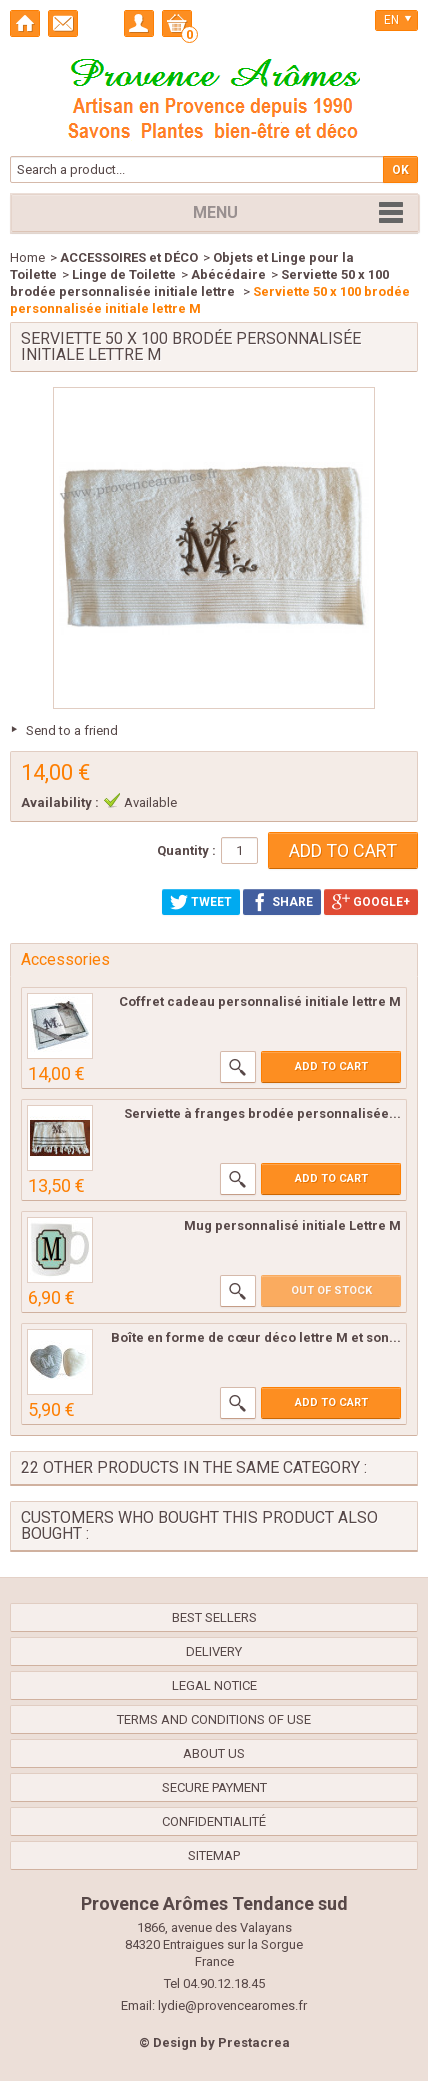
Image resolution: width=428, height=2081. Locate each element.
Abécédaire (228, 274)
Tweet (201, 902)
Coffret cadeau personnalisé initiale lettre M (260, 1001)
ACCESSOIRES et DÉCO (129, 257)
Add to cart (331, 1066)
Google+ (371, 902)
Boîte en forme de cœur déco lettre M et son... (256, 1337)
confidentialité (214, 1821)
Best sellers (214, 1617)
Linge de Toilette (124, 274)
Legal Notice (214, 1685)
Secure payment (214, 1787)
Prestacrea (254, 2042)
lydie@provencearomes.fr (232, 2005)
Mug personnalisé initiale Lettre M (292, 1225)
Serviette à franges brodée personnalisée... (262, 1113)
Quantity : (186, 850)
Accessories (65, 959)
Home (27, 257)
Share (282, 902)
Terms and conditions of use (214, 1719)
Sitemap (214, 1855)
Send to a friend (72, 730)
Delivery (214, 1651)
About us (214, 1753)
